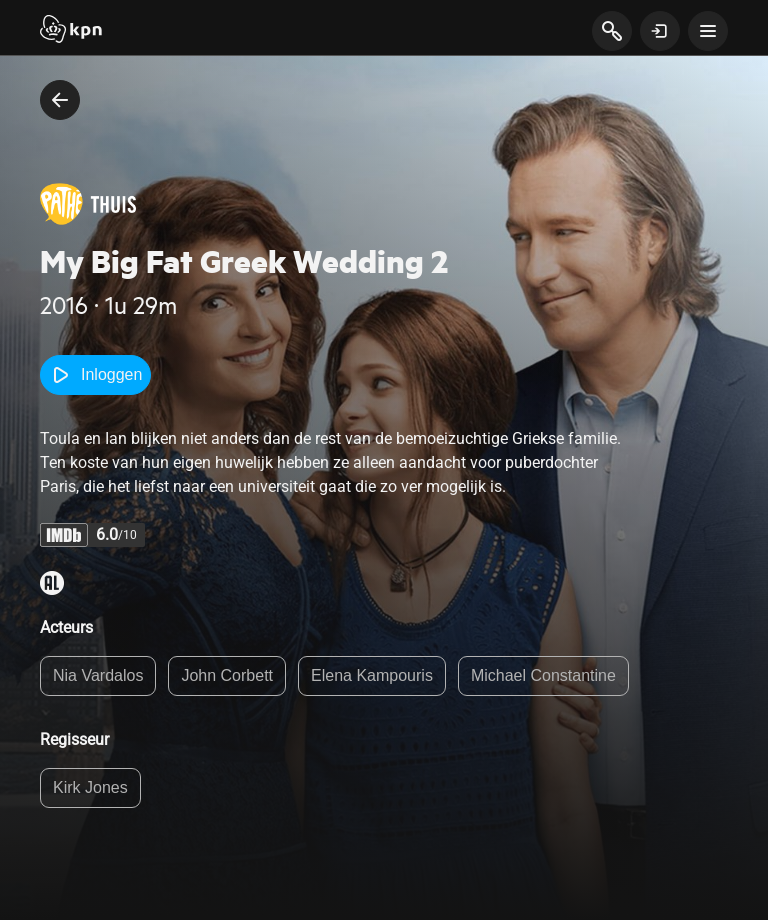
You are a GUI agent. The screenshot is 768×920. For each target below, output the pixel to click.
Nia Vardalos (98, 675)
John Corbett (227, 675)
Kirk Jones (90, 787)
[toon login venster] (660, 31)
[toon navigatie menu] (708, 31)
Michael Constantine (543, 675)
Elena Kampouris (372, 675)
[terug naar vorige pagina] (60, 100)
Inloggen (95, 375)
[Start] (71, 31)
